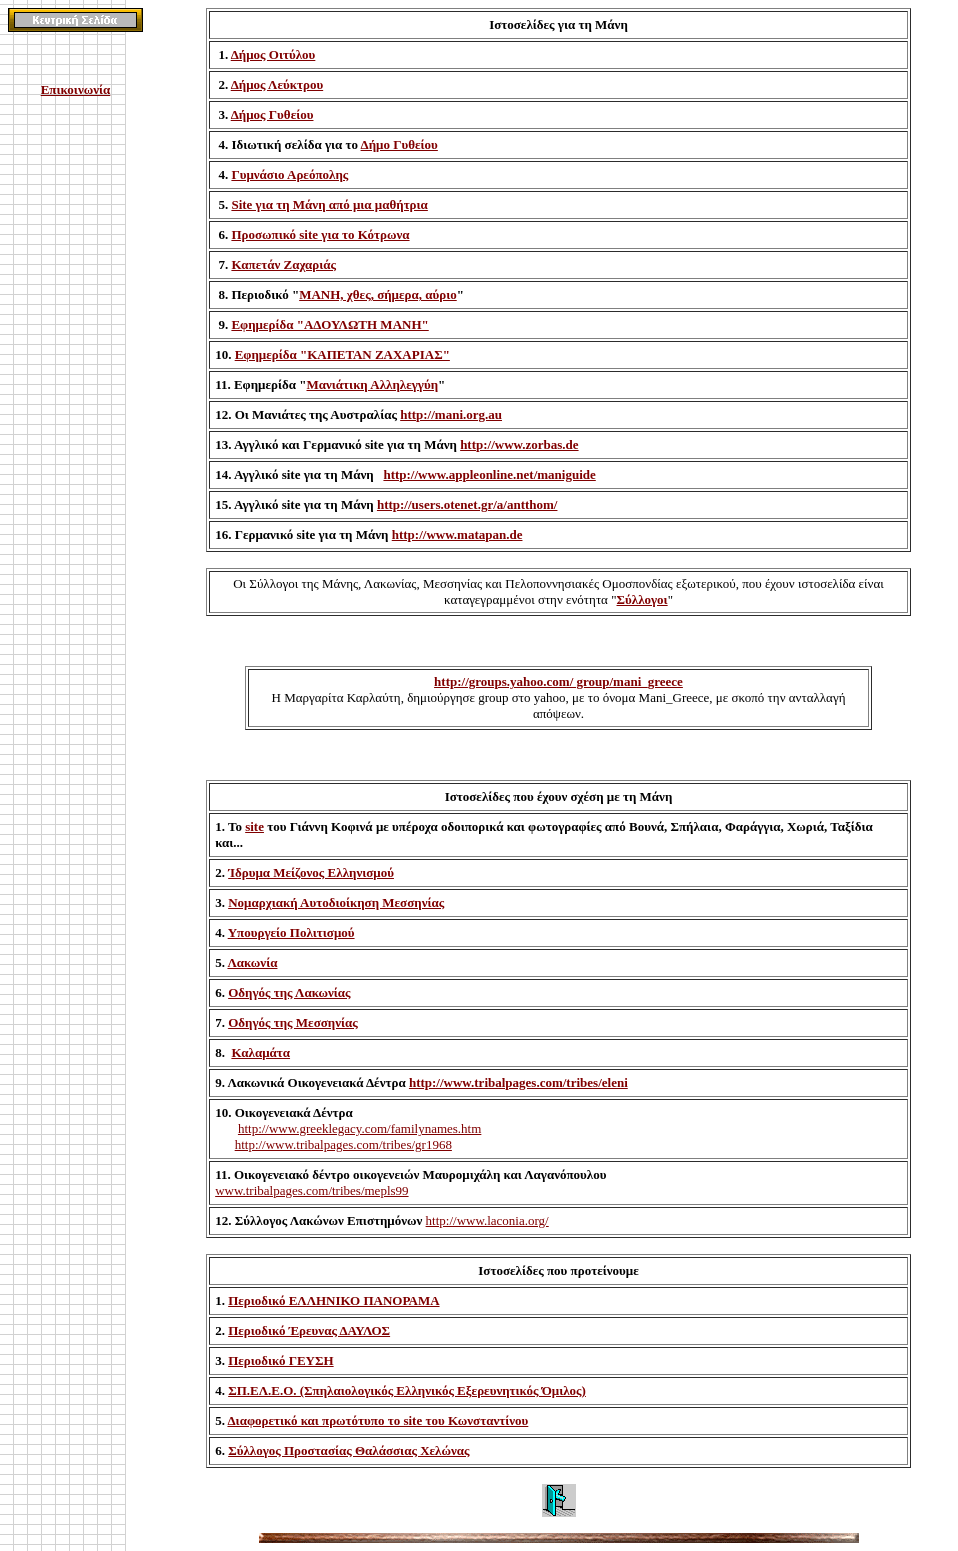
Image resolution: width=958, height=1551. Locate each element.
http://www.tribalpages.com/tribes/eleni (518, 1082)
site (254, 826)
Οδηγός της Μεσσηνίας (293, 1022)
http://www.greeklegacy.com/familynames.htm (359, 1128)
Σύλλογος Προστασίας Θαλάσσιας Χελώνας (348, 1450)
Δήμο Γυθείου (399, 144)
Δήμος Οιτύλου (273, 54)
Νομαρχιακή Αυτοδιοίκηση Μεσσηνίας (336, 902)
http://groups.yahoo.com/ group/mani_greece (558, 681)
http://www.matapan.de (457, 534)
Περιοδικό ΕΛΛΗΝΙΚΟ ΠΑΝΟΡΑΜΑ (333, 1300)
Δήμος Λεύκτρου (277, 84)
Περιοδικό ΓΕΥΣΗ (280, 1360)
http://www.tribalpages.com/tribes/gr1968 (343, 1144)
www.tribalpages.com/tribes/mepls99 (311, 1190)
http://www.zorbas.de (519, 444)
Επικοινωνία (76, 89)
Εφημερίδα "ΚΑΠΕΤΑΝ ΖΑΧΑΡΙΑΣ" (342, 354)
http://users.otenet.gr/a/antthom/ (467, 504)
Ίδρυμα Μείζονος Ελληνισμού (311, 872)
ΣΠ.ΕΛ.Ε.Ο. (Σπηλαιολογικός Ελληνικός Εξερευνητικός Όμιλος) (407, 1390)
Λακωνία (252, 962)
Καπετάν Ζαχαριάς (283, 264)
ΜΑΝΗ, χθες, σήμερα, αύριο (378, 294)
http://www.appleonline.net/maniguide (489, 474)
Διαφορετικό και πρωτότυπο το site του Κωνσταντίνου (377, 1420)
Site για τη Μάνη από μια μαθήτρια (329, 204)
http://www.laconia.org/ (487, 1220)
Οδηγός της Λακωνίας (289, 992)
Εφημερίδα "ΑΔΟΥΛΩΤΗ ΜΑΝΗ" (329, 324)
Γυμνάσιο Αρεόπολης (289, 174)
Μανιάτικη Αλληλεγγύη (373, 384)
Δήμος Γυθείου (272, 114)
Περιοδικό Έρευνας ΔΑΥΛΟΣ (309, 1330)
